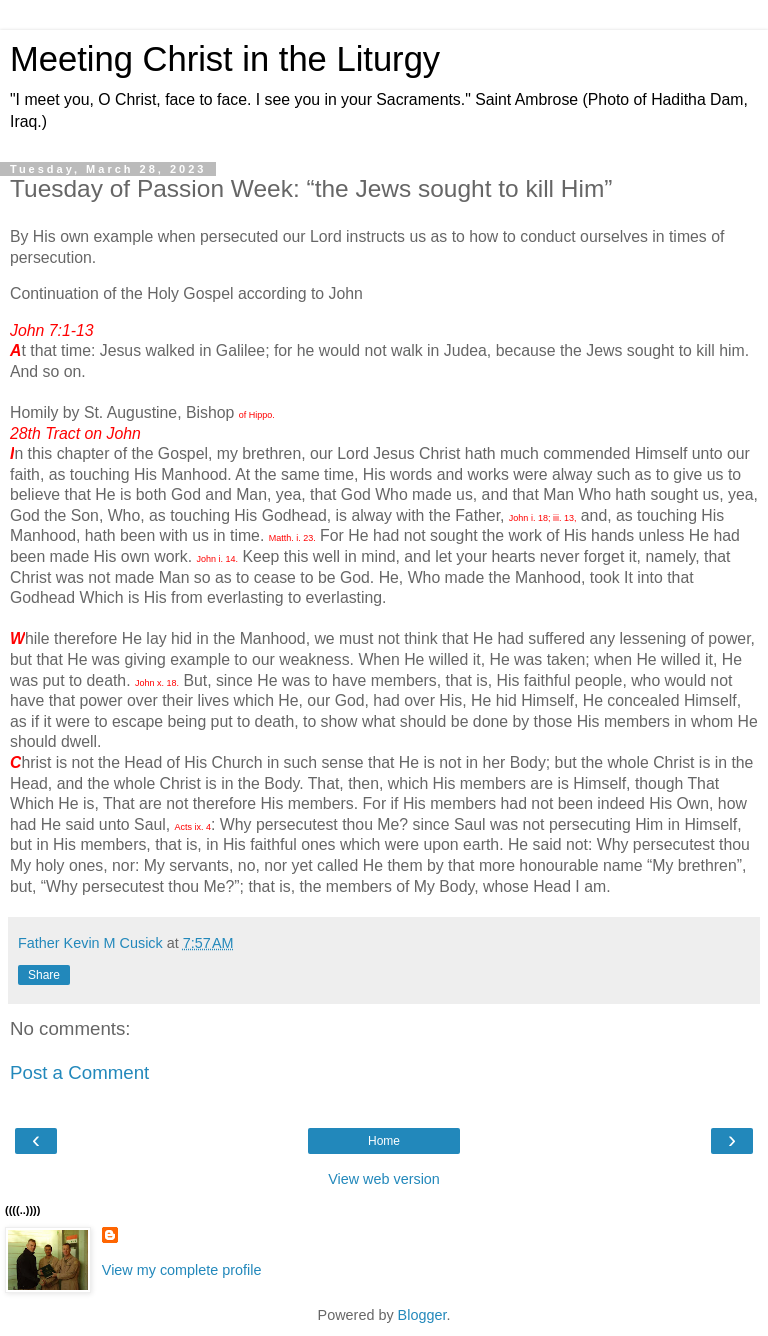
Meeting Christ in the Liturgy (225, 59)
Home (384, 1141)
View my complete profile (182, 1270)
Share (44, 975)
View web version (384, 1179)
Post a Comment (79, 1072)
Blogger (422, 1315)
